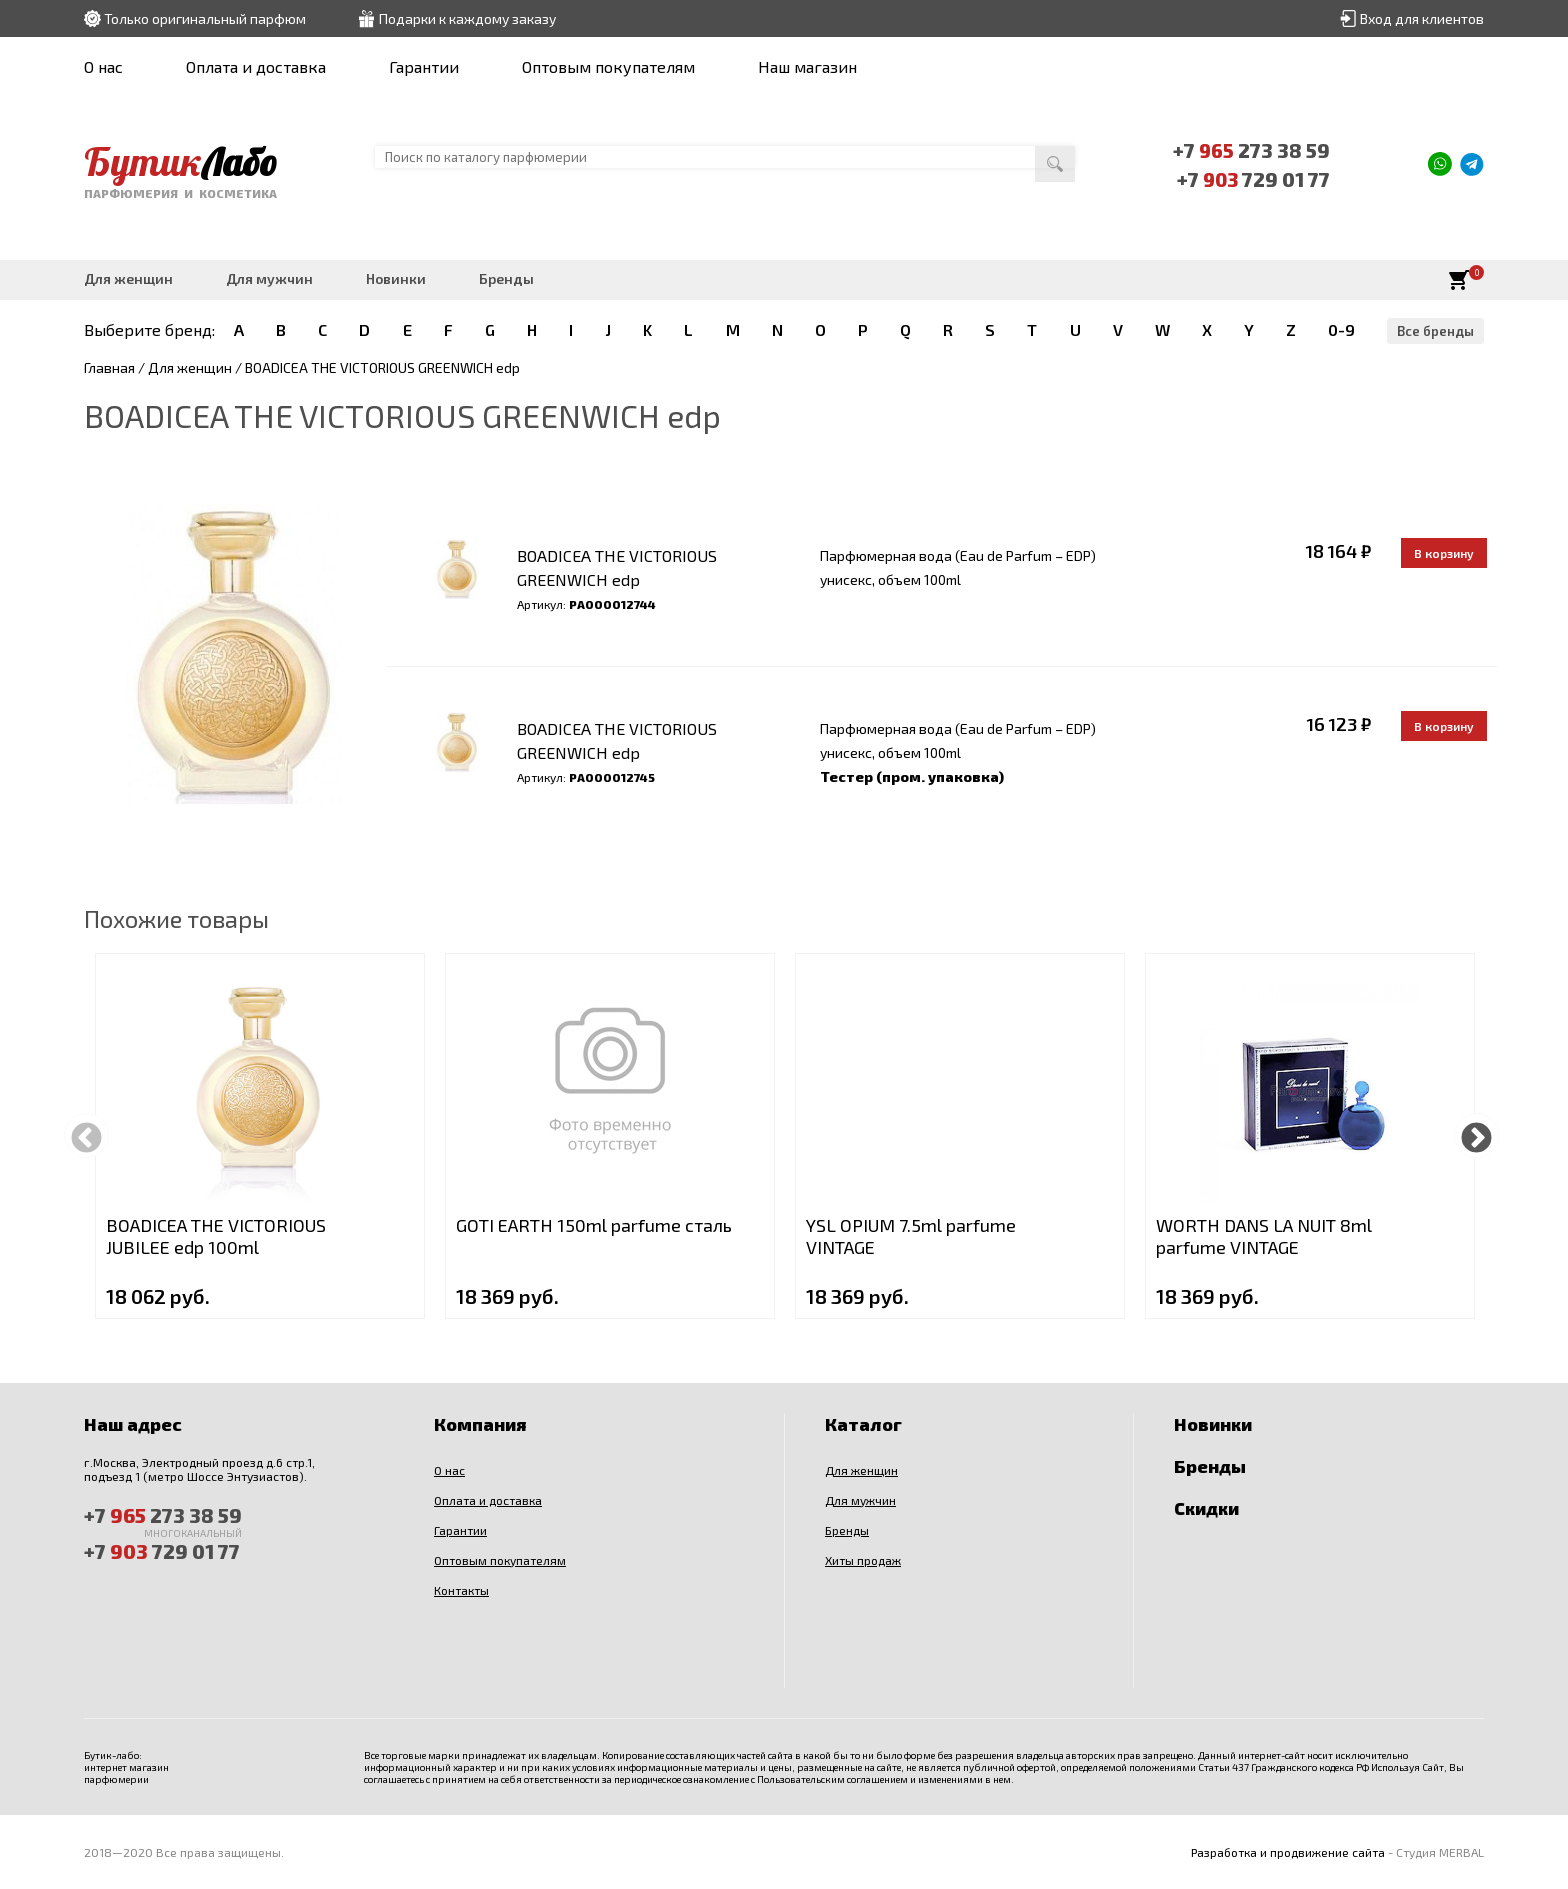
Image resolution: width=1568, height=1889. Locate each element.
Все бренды (1435, 331)
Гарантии (424, 66)
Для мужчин (269, 278)
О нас (103, 66)
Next (1476, 1135)
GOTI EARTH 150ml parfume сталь (594, 1225)
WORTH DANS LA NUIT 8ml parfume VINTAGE (1264, 1236)
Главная (109, 367)
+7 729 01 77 (1254, 178)
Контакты (461, 1590)
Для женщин (128, 278)
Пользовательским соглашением (832, 1779)
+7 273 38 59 (1253, 150)
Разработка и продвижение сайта (1288, 1852)
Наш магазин (807, 66)
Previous (86, 1135)
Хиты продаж (863, 1560)
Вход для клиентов (1422, 18)
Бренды (506, 278)
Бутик (182, 161)
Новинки (396, 278)
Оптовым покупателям (608, 66)
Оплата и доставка (256, 66)
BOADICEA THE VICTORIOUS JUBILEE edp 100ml (216, 1236)
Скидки (1206, 1508)
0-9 (1341, 329)
